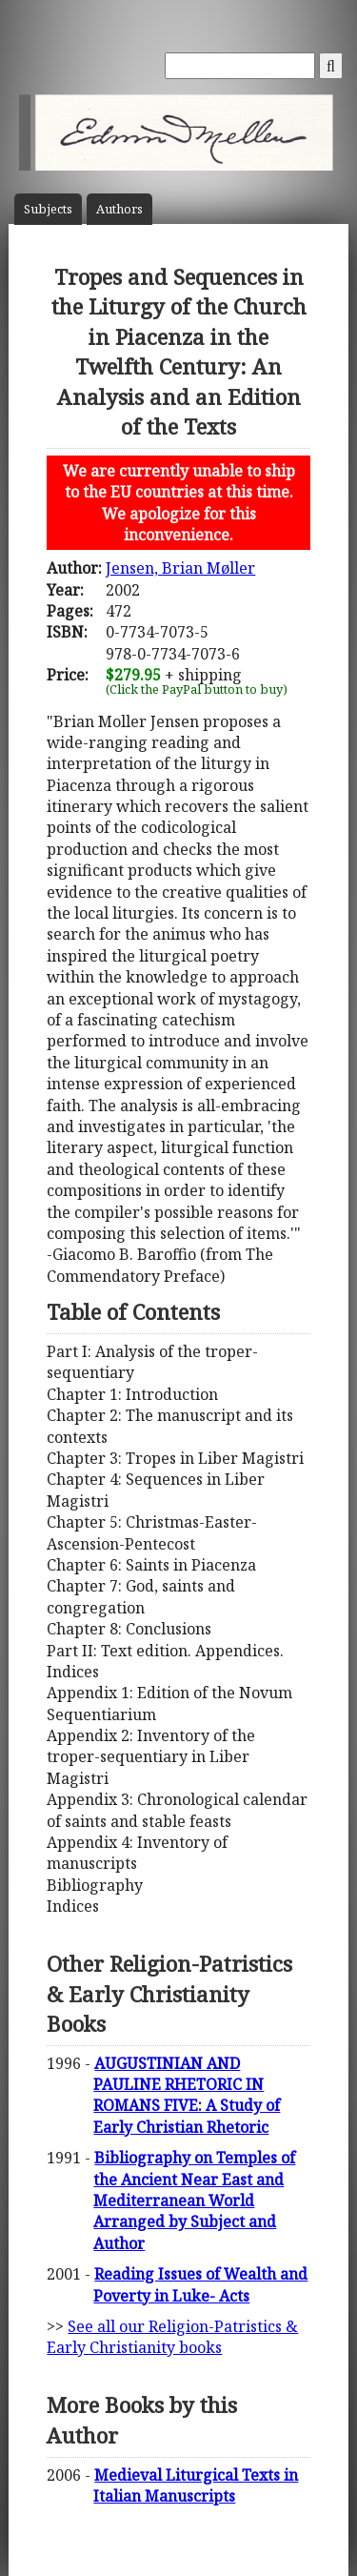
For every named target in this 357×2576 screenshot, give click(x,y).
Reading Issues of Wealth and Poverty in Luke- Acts (200, 2284)
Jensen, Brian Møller (180, 568)
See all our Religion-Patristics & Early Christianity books (172, 2337)
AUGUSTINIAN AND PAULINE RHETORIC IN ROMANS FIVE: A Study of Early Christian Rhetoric (186, 2095)
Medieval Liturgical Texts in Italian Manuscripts (195, 2485)
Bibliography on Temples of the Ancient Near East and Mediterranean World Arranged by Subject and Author (194, 2200)
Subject (48, 209)
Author (119, 209)
